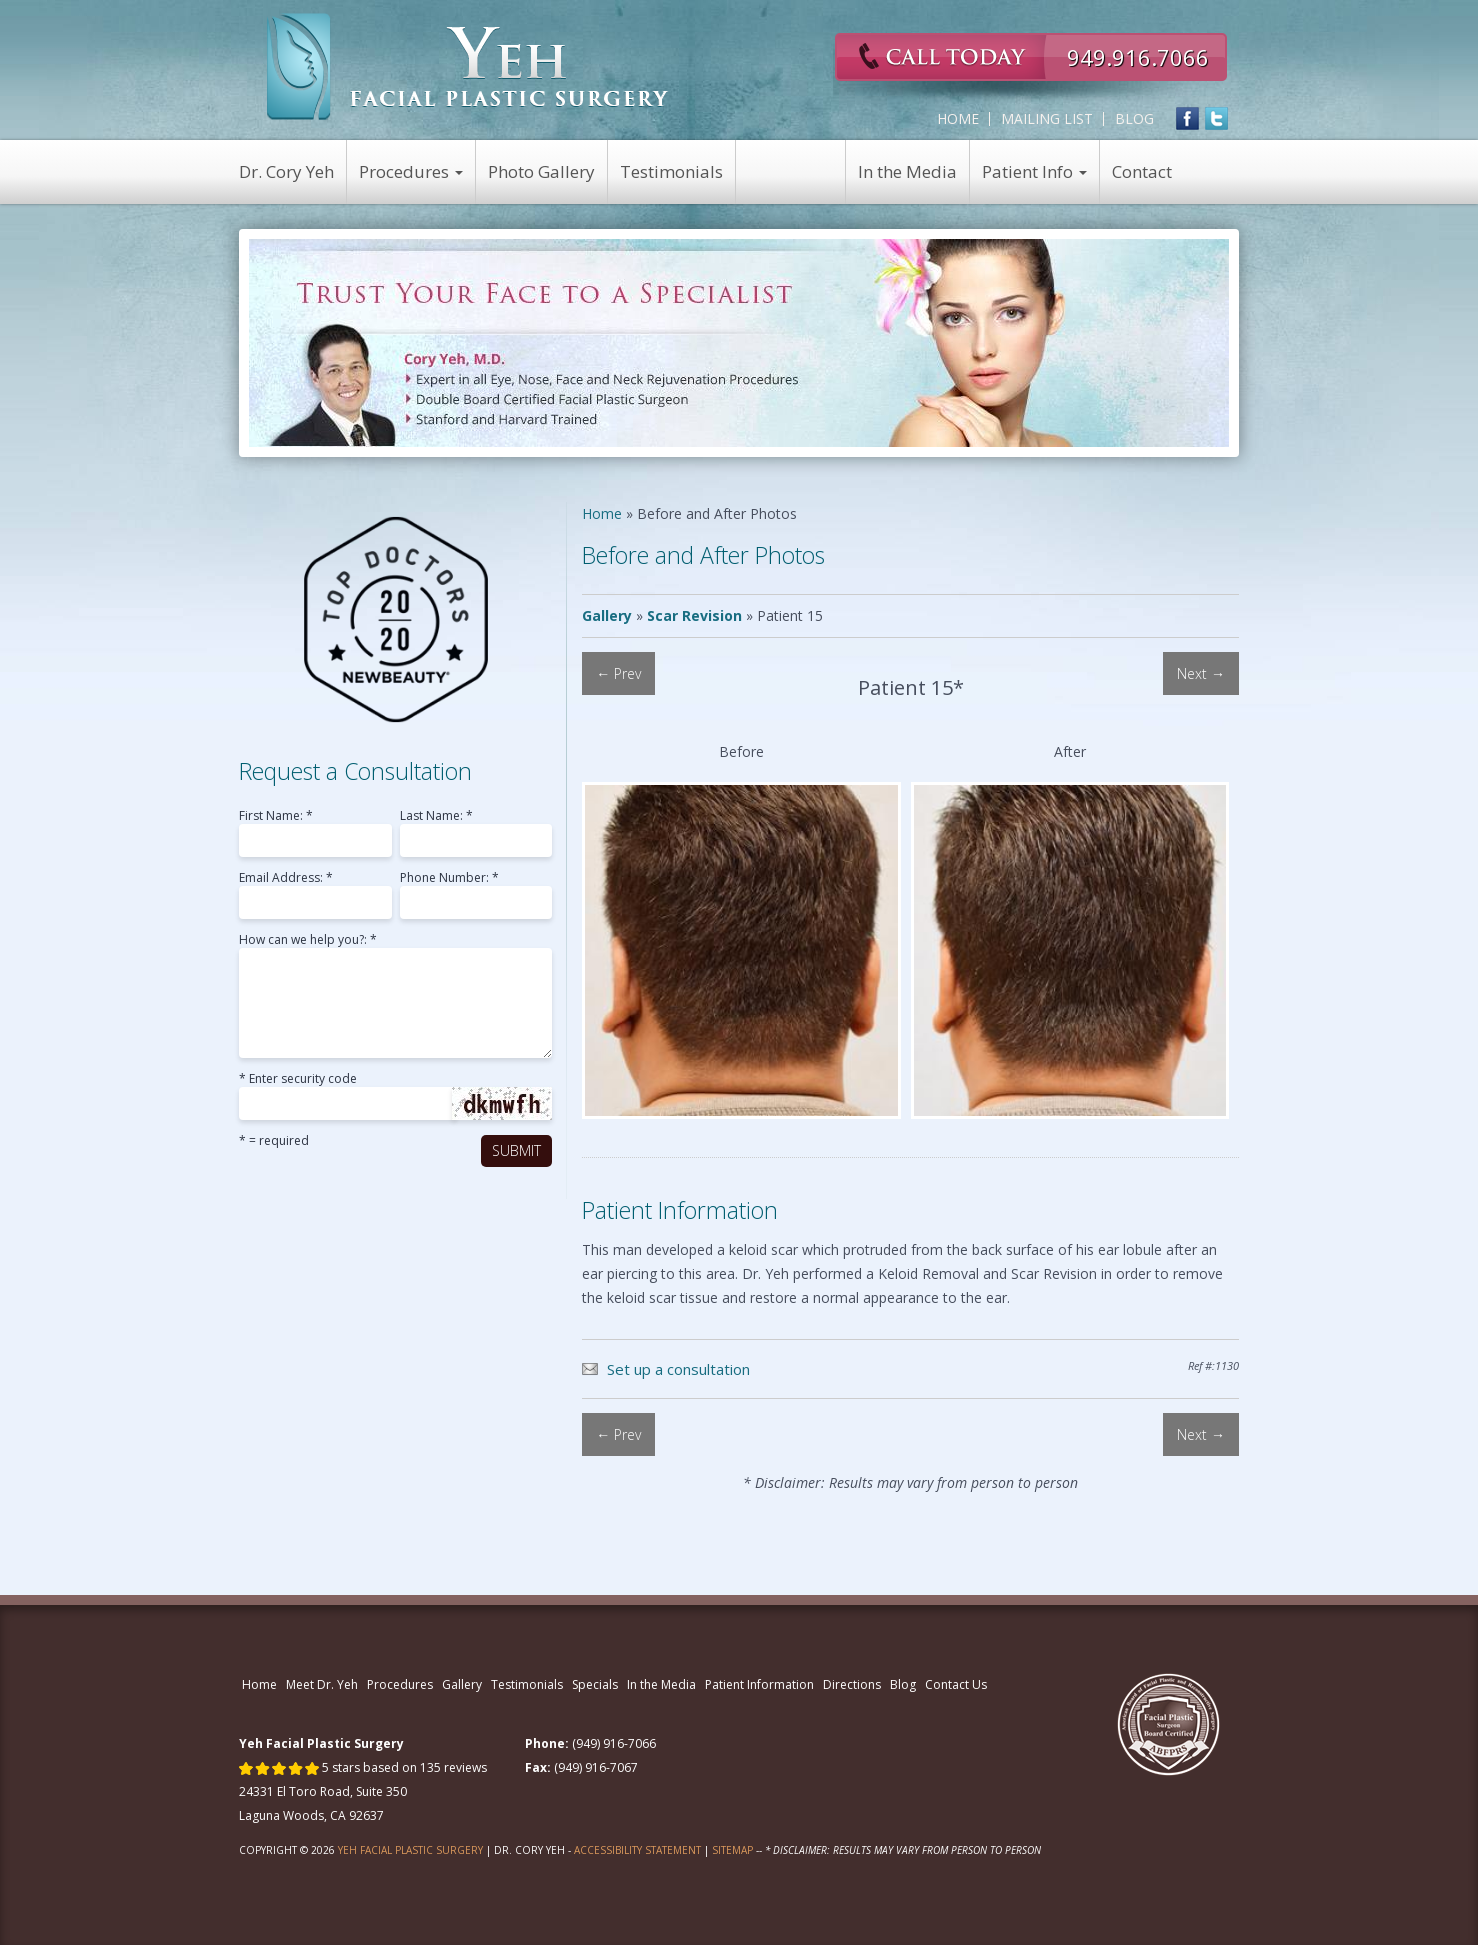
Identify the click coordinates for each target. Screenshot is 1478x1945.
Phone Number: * (449, 879)
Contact (1142, 171)
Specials (595, 1684)
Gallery (607, 615)
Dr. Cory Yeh (286, 171)
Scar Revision (694, 615)
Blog (1134, 118)
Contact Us (956, 1684)
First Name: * (276, 817)
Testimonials (671, 171)
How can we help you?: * (308, 941)
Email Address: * (286, 879)
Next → (1201, 673)
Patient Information (759, 1684)
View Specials (791, 172)
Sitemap (732, 1850)
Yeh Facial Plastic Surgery (410, 1850)
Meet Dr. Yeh (322, 1684)
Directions (852, 1684)
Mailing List (1047, 118)
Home (958, 118)
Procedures (411, 171)
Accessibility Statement (637, 1850)
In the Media (907, 171)
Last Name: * (436, 817)
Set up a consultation (678, 1369)
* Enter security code (298, 1080)
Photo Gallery (541, 171)
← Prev (618, 673)
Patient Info (1034, 171)
